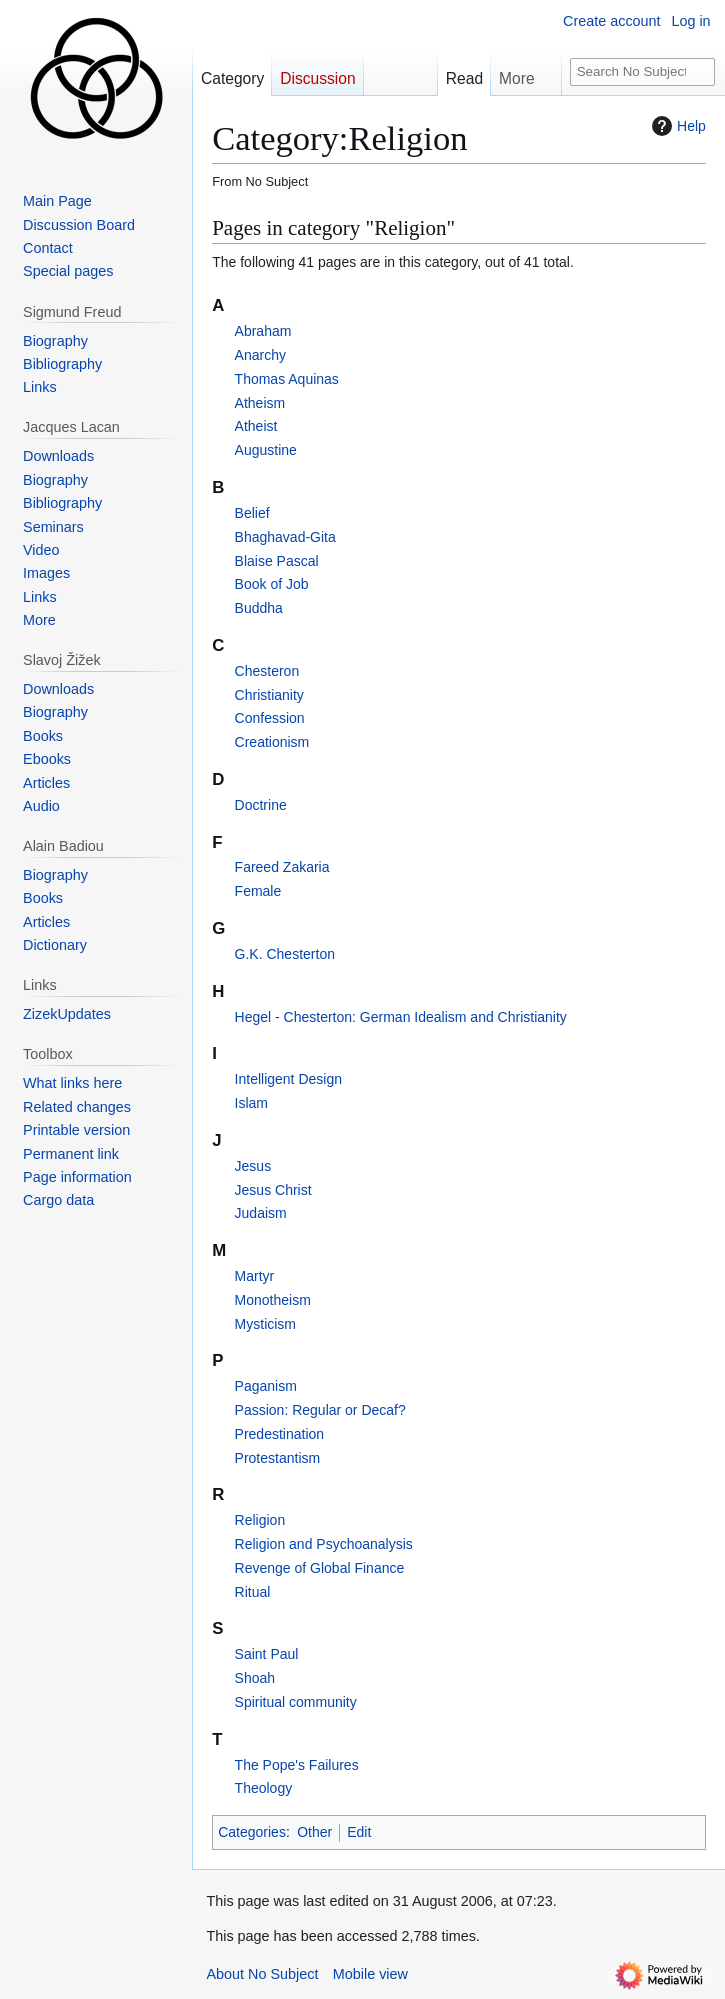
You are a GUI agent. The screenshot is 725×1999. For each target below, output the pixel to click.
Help (676, 126)
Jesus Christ (273, 1190)
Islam (251, 1103)
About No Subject (262, 1974)
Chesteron (267, 671)
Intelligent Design (288, 1079)
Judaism (261, 1213)
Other (314, 1832)
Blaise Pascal (277, 561)
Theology (264, 1788)
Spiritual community (296, 1702)
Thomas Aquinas (287, 379)
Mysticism (265, 1324)
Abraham (263, 331)
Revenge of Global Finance (320, 1568)
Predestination (280, 1434)
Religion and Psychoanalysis (324, 1544)
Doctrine (261, 805)
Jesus (253, 1166)
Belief (252, 513)
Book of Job (272, 584)
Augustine (266, 450)
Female (258, 891)
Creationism (272, 742)
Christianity (269, 695)
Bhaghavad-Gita (285, 537)
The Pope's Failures (297, 1765)
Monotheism (273, 1300)
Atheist (256, 426)
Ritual (253, 1592)
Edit (359, 1832)
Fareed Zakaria (282, 867)
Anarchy (260, 355)
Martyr (255, 1276)
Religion (260, 1520)
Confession (270, 718)
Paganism (266, 1386)
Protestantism (278, 1458)
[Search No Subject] (642, 72)
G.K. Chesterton (285, 954)
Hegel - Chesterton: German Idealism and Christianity (401, 1017)
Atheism (260, 403)
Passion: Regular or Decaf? (320, 1410)
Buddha (259, 608)
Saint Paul (267, 1654)
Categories (252, 1832)
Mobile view (370, 1974)
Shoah (255, 1678)
